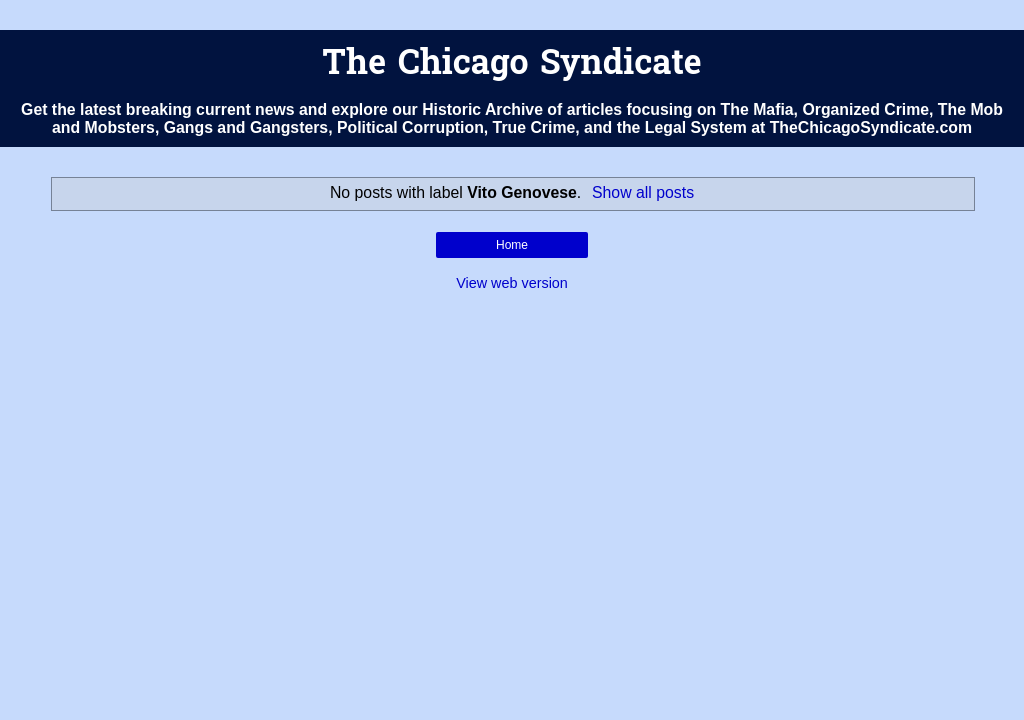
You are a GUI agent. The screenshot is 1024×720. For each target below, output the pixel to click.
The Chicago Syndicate (511, 65)
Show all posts (643, 192)
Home (512, 245)
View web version (512, 283)
